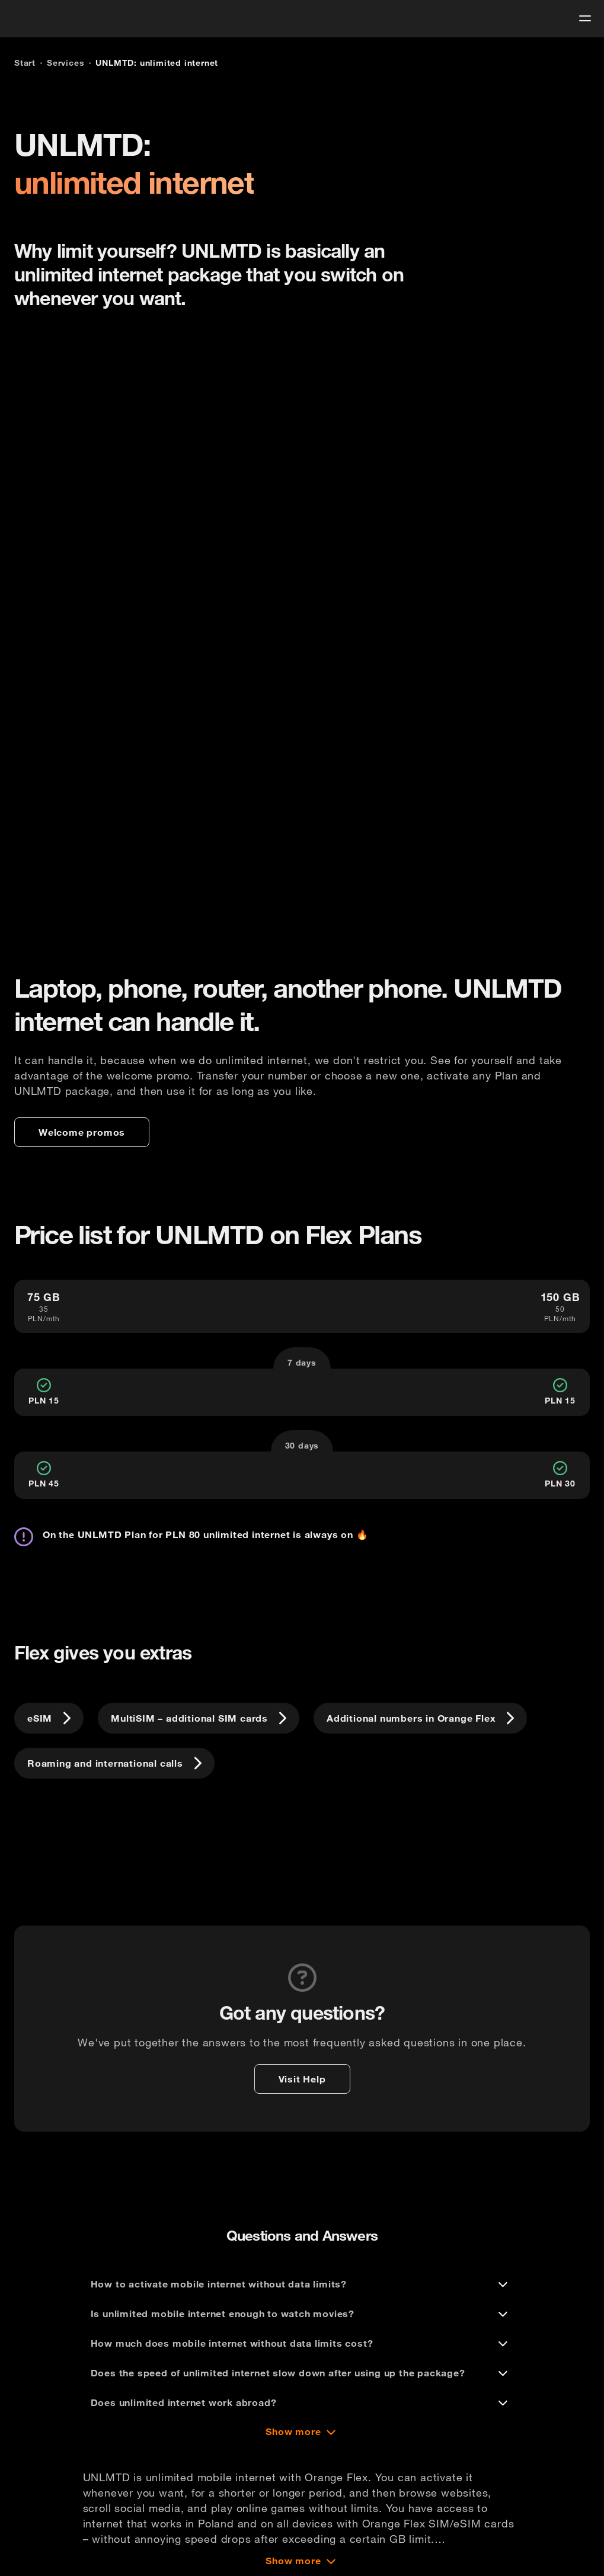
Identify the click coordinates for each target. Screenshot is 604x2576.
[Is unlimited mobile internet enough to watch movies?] (302, 2313)
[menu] (585, 18)
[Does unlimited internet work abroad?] (302, 2402)
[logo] (31, 16)
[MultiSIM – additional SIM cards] (198, 1718)
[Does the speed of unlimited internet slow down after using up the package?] (302, 2373)
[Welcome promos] (81, 1132)
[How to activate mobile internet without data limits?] (302, 2284)
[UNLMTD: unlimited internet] (156, 62)
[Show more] (302, 2431)
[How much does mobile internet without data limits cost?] (302, 2343)
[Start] (25, 62)
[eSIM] (49, 1718)
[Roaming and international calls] (114, 1763)
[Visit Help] (302, 2079)
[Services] (65, 62)
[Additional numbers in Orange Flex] (420, 1718)
